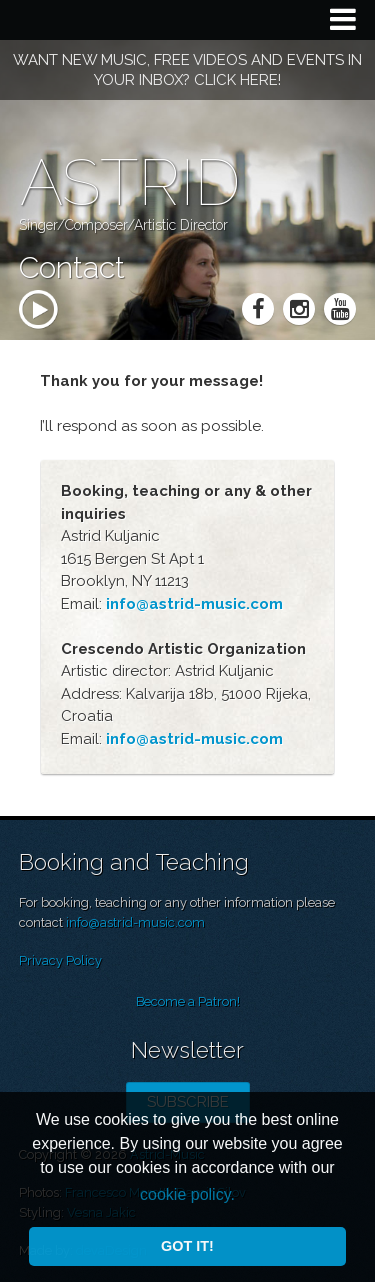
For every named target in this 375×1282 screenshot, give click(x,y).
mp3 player (76, 347)
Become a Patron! (188, 1001)
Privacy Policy (60, 960)
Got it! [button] (187, 1246)
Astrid (130, 182)
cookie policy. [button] (187, 1194)
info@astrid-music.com (135, 922)
